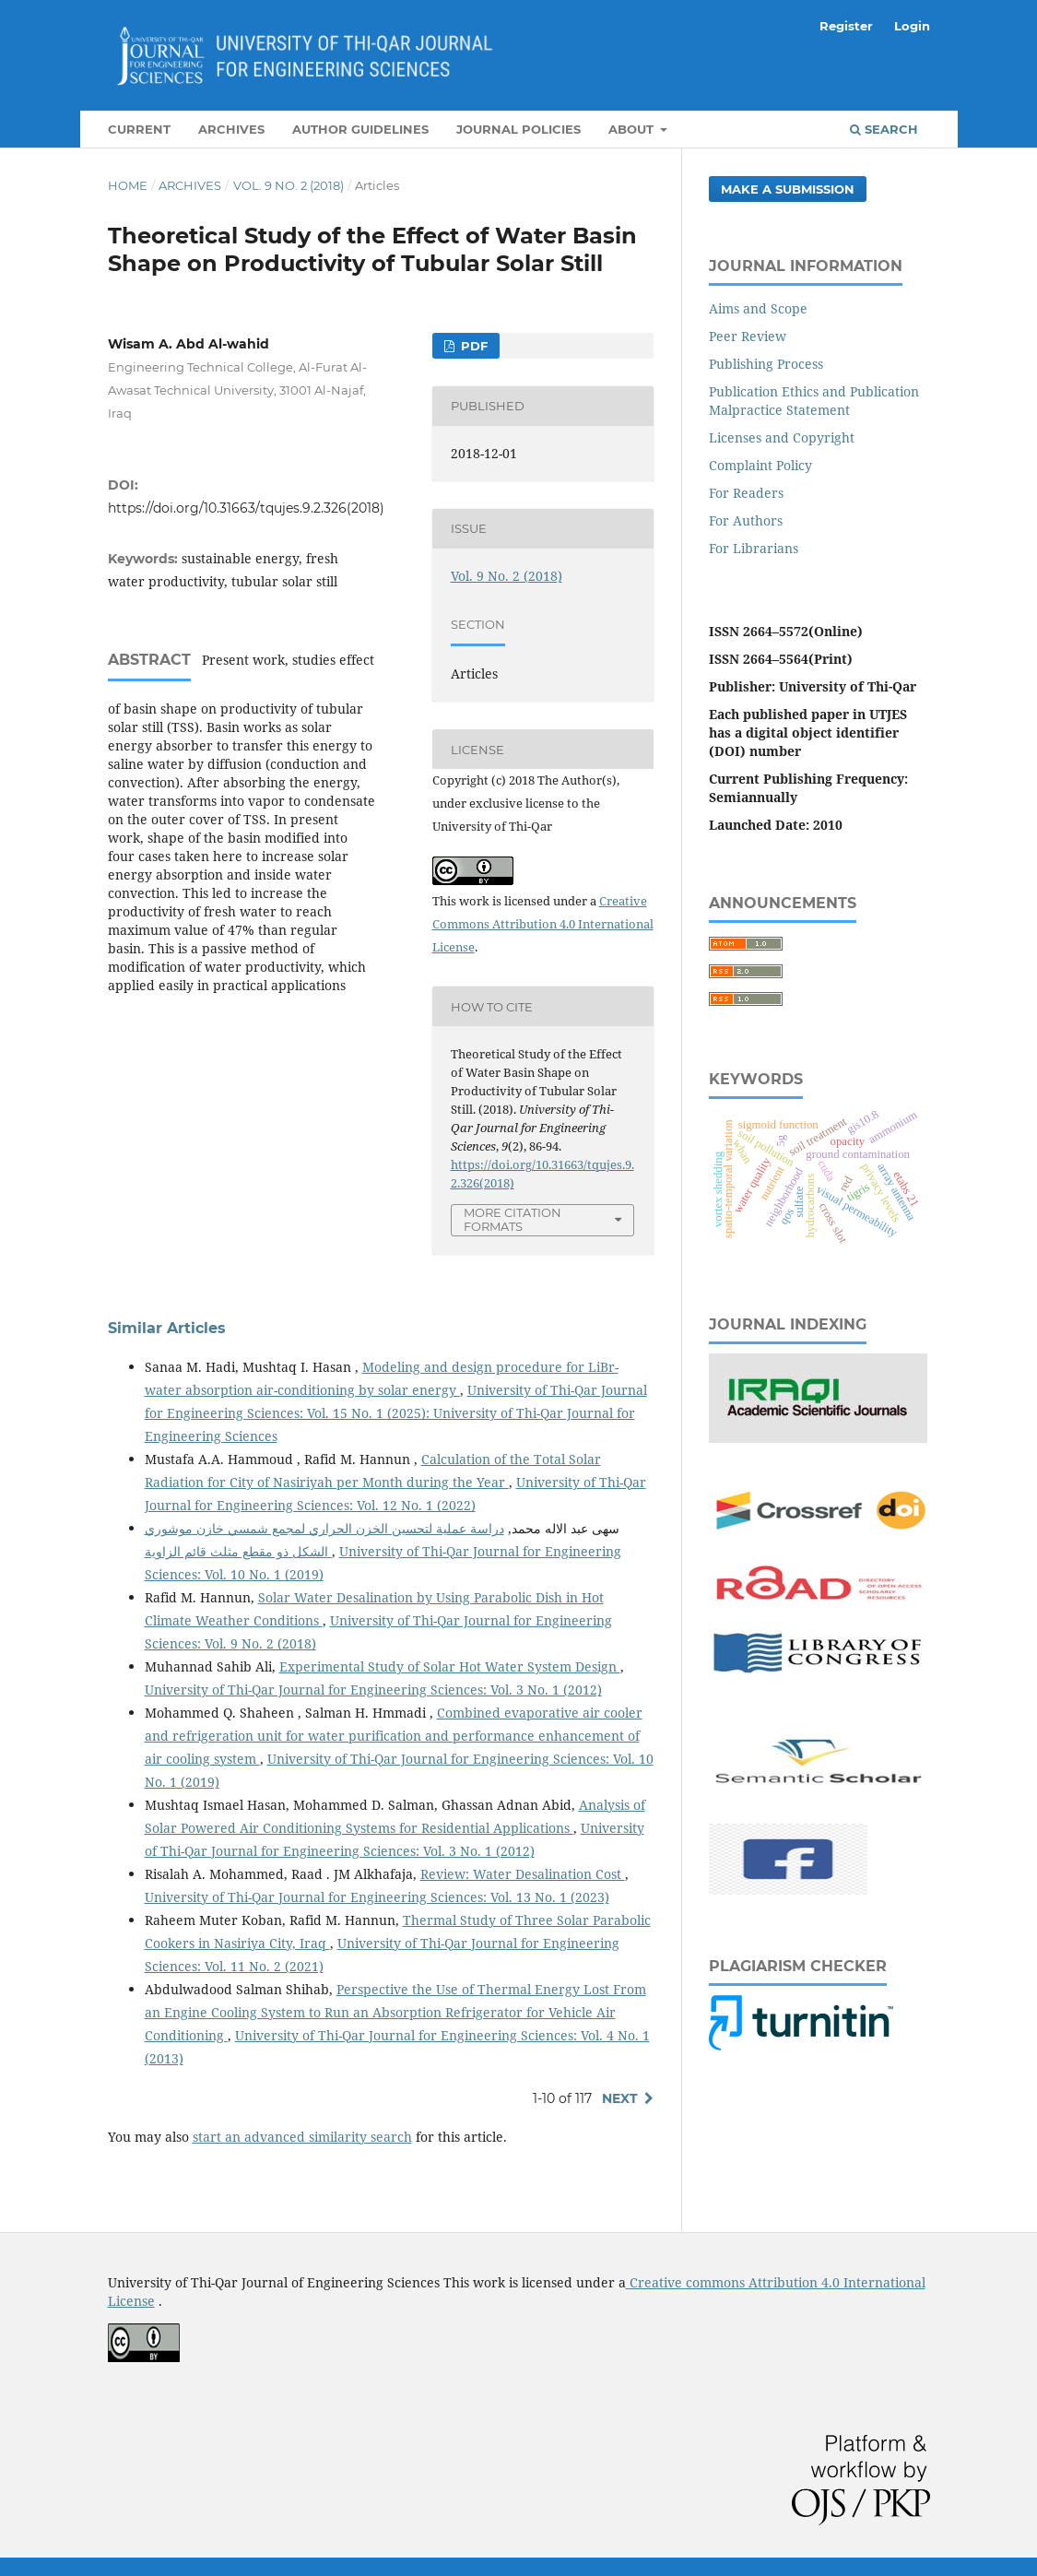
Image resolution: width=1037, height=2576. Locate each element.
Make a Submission (787, 189)
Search (884, 129)
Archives (231, 129)
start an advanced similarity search (302, 2136)
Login (912, 25)
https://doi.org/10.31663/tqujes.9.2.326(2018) (246, 508)
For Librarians (753, 548)
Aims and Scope (758, 308)
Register (846, 25)
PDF (472, 345)
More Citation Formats (512, 1219)
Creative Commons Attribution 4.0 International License (543, 923)
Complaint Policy (760, 465)
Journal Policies (518, 129)
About (632, 129)
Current (139, 129)
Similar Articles (167, 1328)
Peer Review (747, 336)
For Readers (746, 493)
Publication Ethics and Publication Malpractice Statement (814, 401)
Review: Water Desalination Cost (522, 1874)
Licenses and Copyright (781, 437)
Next (620, 2098)
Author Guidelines (360, 129)
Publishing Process (766, 363)
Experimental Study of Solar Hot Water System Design (449, 1666)
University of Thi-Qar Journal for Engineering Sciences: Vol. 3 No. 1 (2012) (373, 1689)
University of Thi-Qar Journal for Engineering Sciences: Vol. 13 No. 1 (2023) (377, 1897)
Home (127, 185)
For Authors (746, 520)
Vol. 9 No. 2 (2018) (288, 185)
